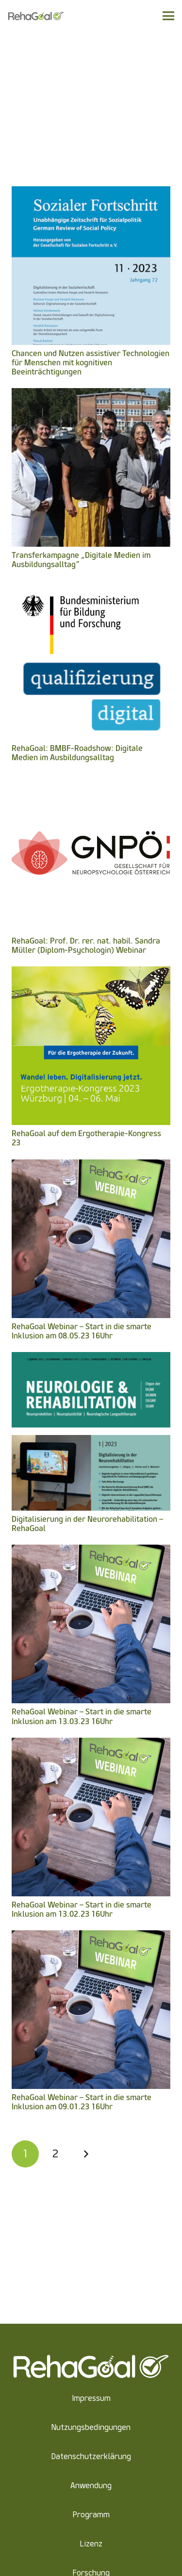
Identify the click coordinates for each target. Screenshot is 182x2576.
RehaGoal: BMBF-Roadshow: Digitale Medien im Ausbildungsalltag (77, 753)
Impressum (91, 2398)
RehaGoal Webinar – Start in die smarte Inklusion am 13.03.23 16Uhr (81, 1716)
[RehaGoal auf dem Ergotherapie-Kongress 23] (91, 973)
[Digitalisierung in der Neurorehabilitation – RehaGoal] (91, 1358)
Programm (91, 2514)
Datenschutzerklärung (91, 2456)
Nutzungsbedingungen (91, 2427)
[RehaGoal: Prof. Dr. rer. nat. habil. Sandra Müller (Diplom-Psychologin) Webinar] (91, 780)
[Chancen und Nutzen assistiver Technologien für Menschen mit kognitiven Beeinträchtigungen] (91, 192)
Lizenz (91, 2543)
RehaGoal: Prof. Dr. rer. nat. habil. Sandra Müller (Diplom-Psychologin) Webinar (86, 945)
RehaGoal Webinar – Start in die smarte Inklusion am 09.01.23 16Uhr (81, 2102)
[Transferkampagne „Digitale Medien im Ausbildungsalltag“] (91, 394)
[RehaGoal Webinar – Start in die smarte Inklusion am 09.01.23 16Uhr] (91, 1936)
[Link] (36, 16)
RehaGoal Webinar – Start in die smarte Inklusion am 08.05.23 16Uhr (81, 1331)
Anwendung (91, 2485)
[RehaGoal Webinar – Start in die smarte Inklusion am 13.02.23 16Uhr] (91, 1744)
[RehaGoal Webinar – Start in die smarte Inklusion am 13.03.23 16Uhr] (91, 1551)
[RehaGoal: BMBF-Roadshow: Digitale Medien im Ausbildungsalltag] (91, 587)
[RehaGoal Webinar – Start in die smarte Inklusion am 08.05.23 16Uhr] (91, 1166)
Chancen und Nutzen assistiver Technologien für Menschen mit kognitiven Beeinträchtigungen (90, 362)
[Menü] (168, 16)
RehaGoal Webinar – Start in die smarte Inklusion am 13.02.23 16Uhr (81, 1909)
